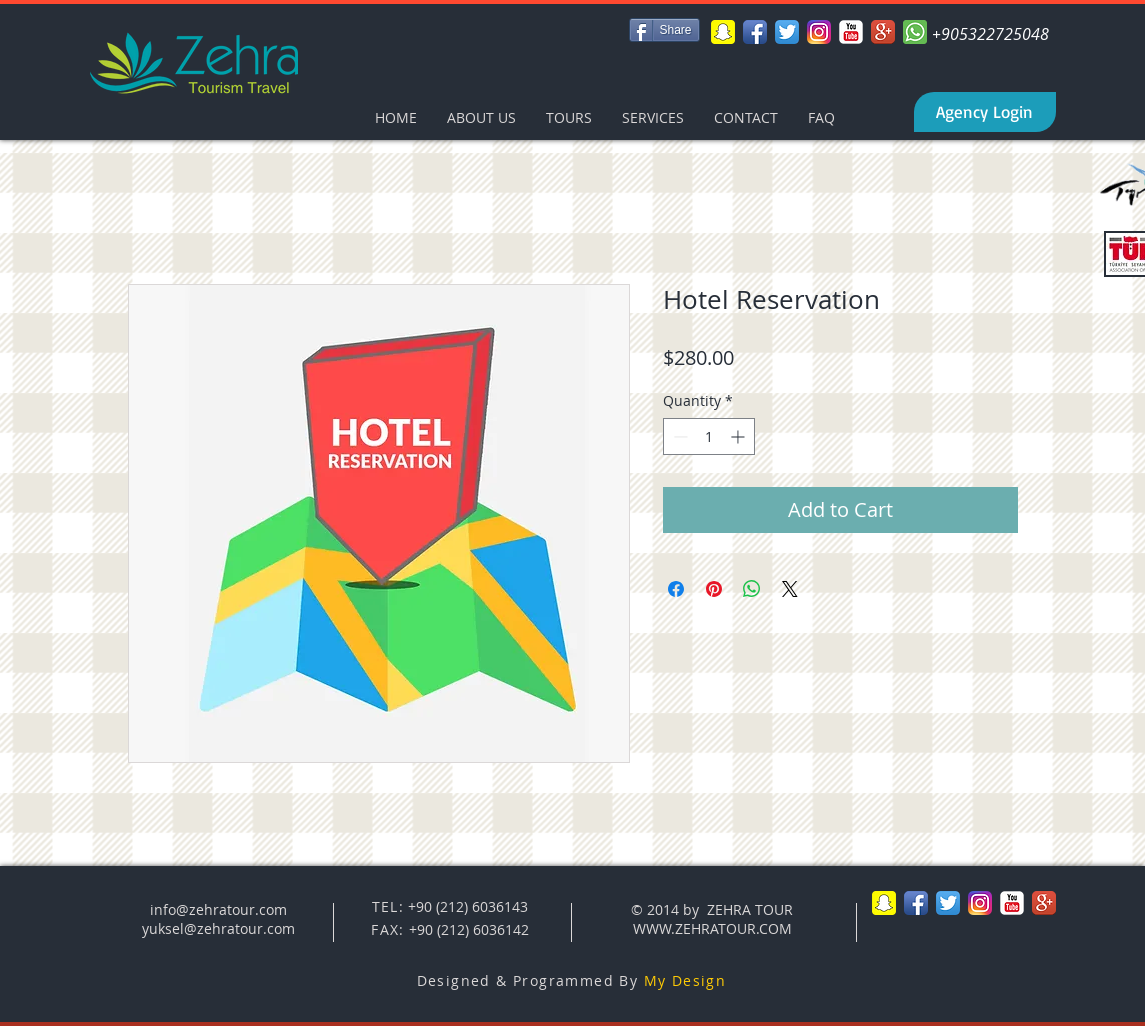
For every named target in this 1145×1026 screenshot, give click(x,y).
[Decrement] (678, 436)
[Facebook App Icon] (755, 32)
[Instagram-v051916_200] (819, 32)
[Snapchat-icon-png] (723, 32)
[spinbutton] (709, 436)
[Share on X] (790, 589)
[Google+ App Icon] (883, 32)
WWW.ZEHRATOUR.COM (712, 928)
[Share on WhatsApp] (752, 589)
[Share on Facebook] (676, 589)
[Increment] (739, 436)
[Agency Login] (985, 112)
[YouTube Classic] (851, 32)
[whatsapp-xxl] (915, 32)
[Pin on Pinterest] (714, 589)
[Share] (664, 30)
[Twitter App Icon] (787, 32)
